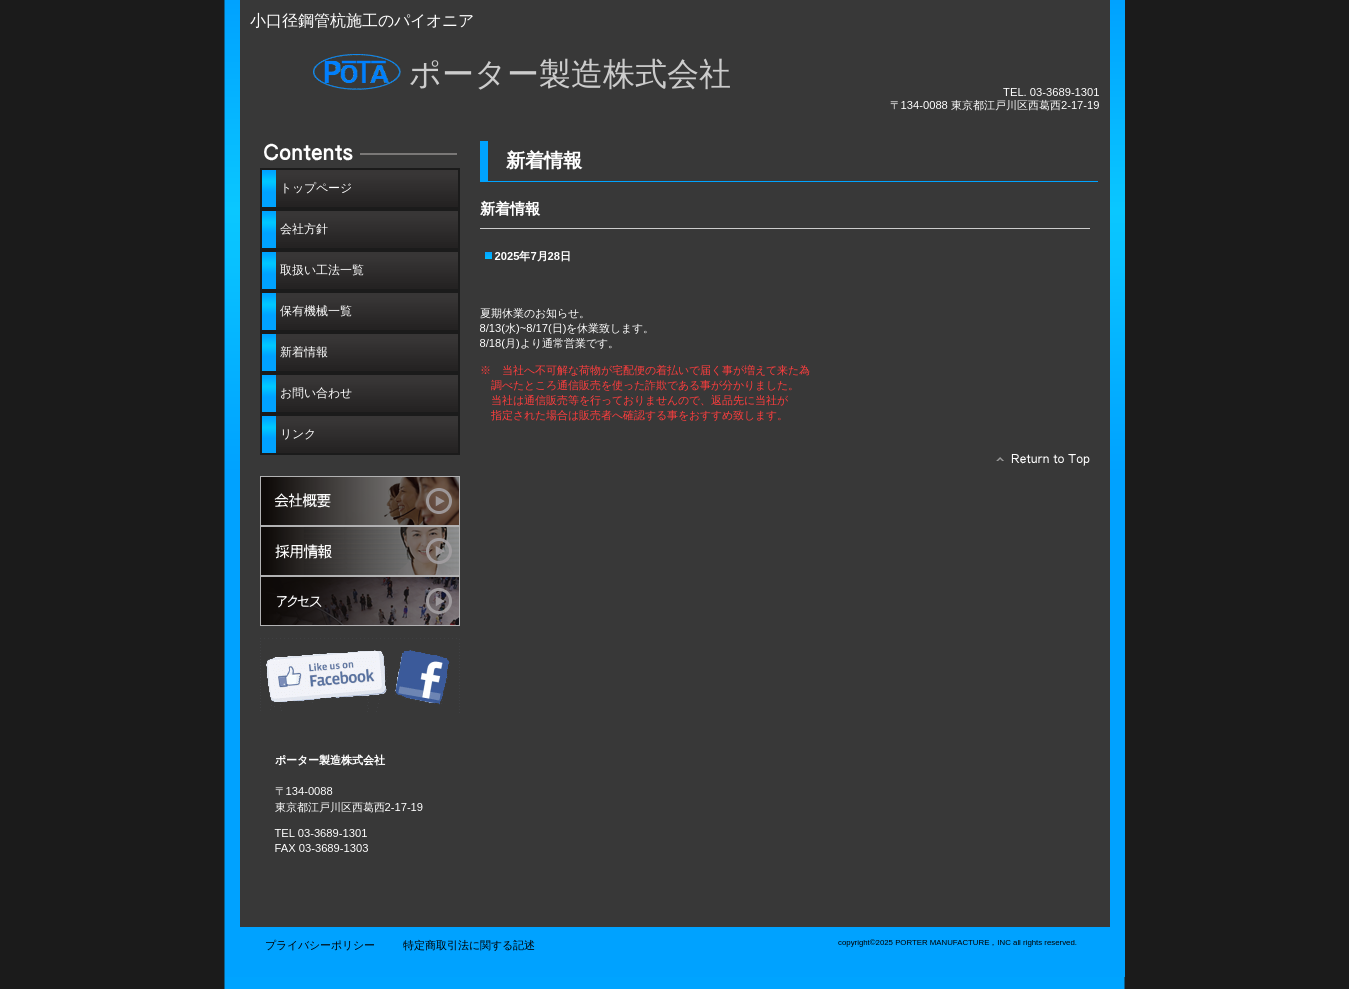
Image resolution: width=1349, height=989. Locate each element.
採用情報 (360, 551)
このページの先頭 (1037, 464)
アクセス (360, 601)
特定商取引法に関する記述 (469, 945)
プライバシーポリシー (320, 945)
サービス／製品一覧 (360, 501)
